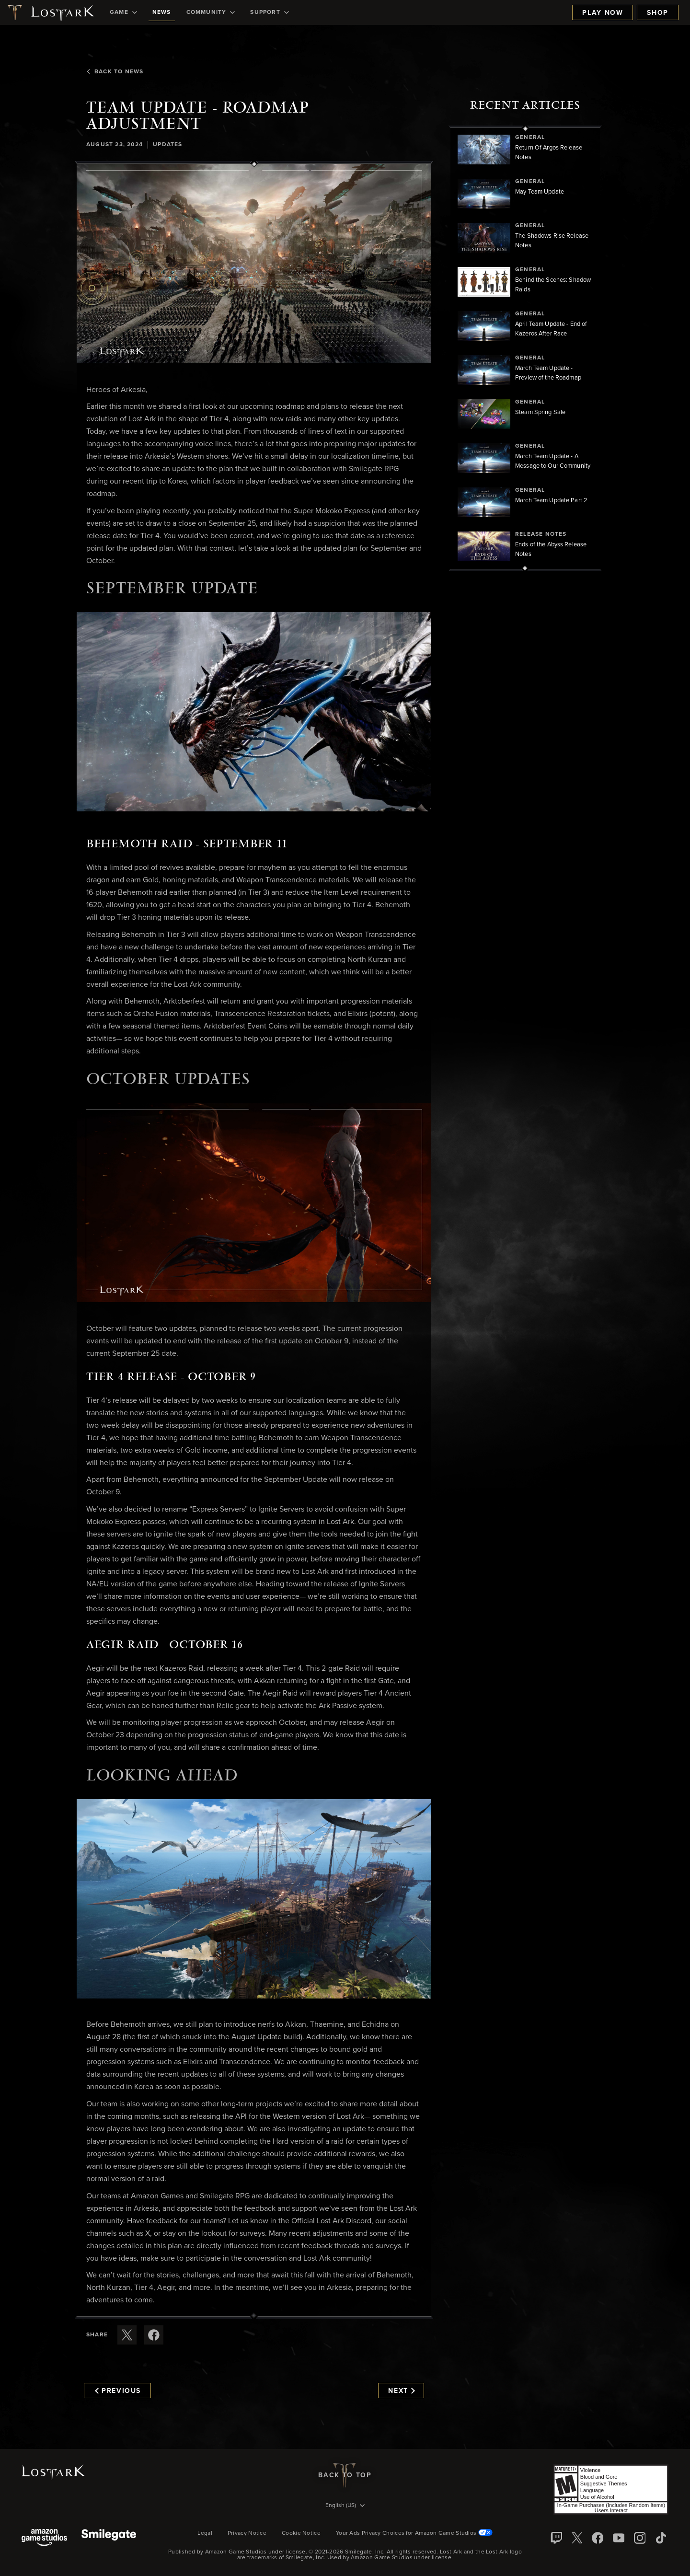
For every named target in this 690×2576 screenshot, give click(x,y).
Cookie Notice (301, 2533)
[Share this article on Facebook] (153, 2335)
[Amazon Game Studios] (44, 2538)
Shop (657, 13)
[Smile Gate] (108, 2538)
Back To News (115, 72)
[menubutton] (345, 2506)
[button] (254, 263)
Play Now (602, 13)
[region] (525, 348)
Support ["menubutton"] (269, 12)
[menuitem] (123, 12)
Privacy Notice (247, 2533)
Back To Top (344, 2475)
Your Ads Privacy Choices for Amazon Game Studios (414, 2533)
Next (401, 2391)
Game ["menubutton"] (123, 12)
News (161, 12)
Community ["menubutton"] (210, 12)
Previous (118, 2391)
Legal (204, 2533)
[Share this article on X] (127, 2335)
